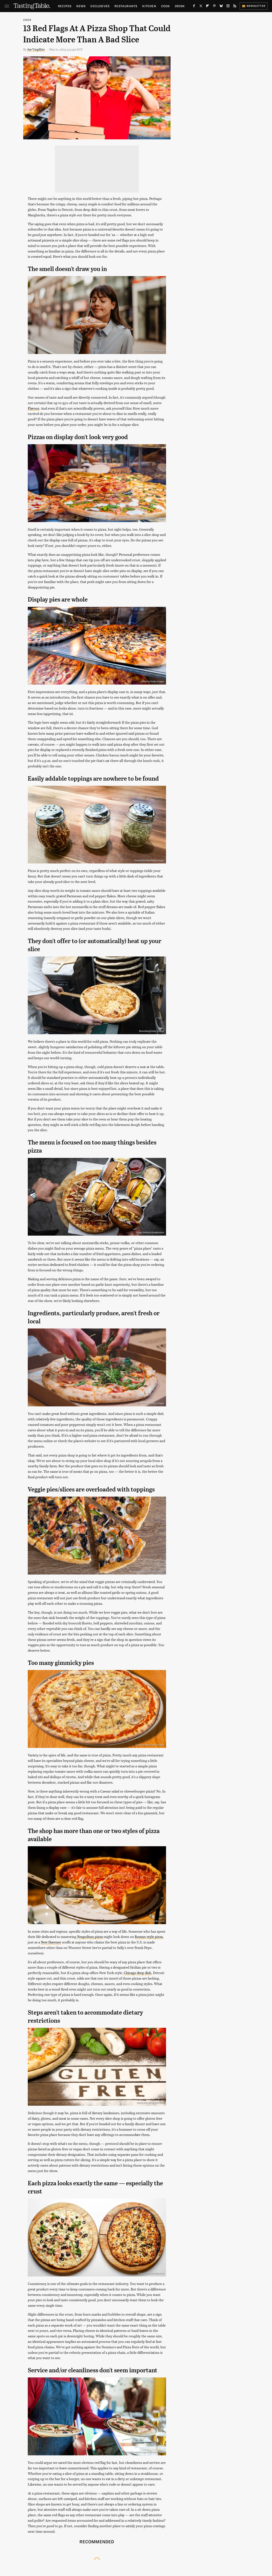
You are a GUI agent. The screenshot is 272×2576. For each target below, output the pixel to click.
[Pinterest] (214, 6)
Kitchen (149, 6)
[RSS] (235, 6)
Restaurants (125, 6)
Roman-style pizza (149, 1936)
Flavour (33, 408)
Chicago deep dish (137, 1972)
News (81, 6)
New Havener (51, 1942)
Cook (165, 6)
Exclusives (100, 6)
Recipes (64, 6)
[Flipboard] (207, 6)
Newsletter (253, 6)
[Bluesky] (221, 6)
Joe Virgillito (36, 49)
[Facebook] (194, 6)
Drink (180, 6)
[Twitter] (201, 6)
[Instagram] (228, 6)
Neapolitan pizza (90, 1936)
